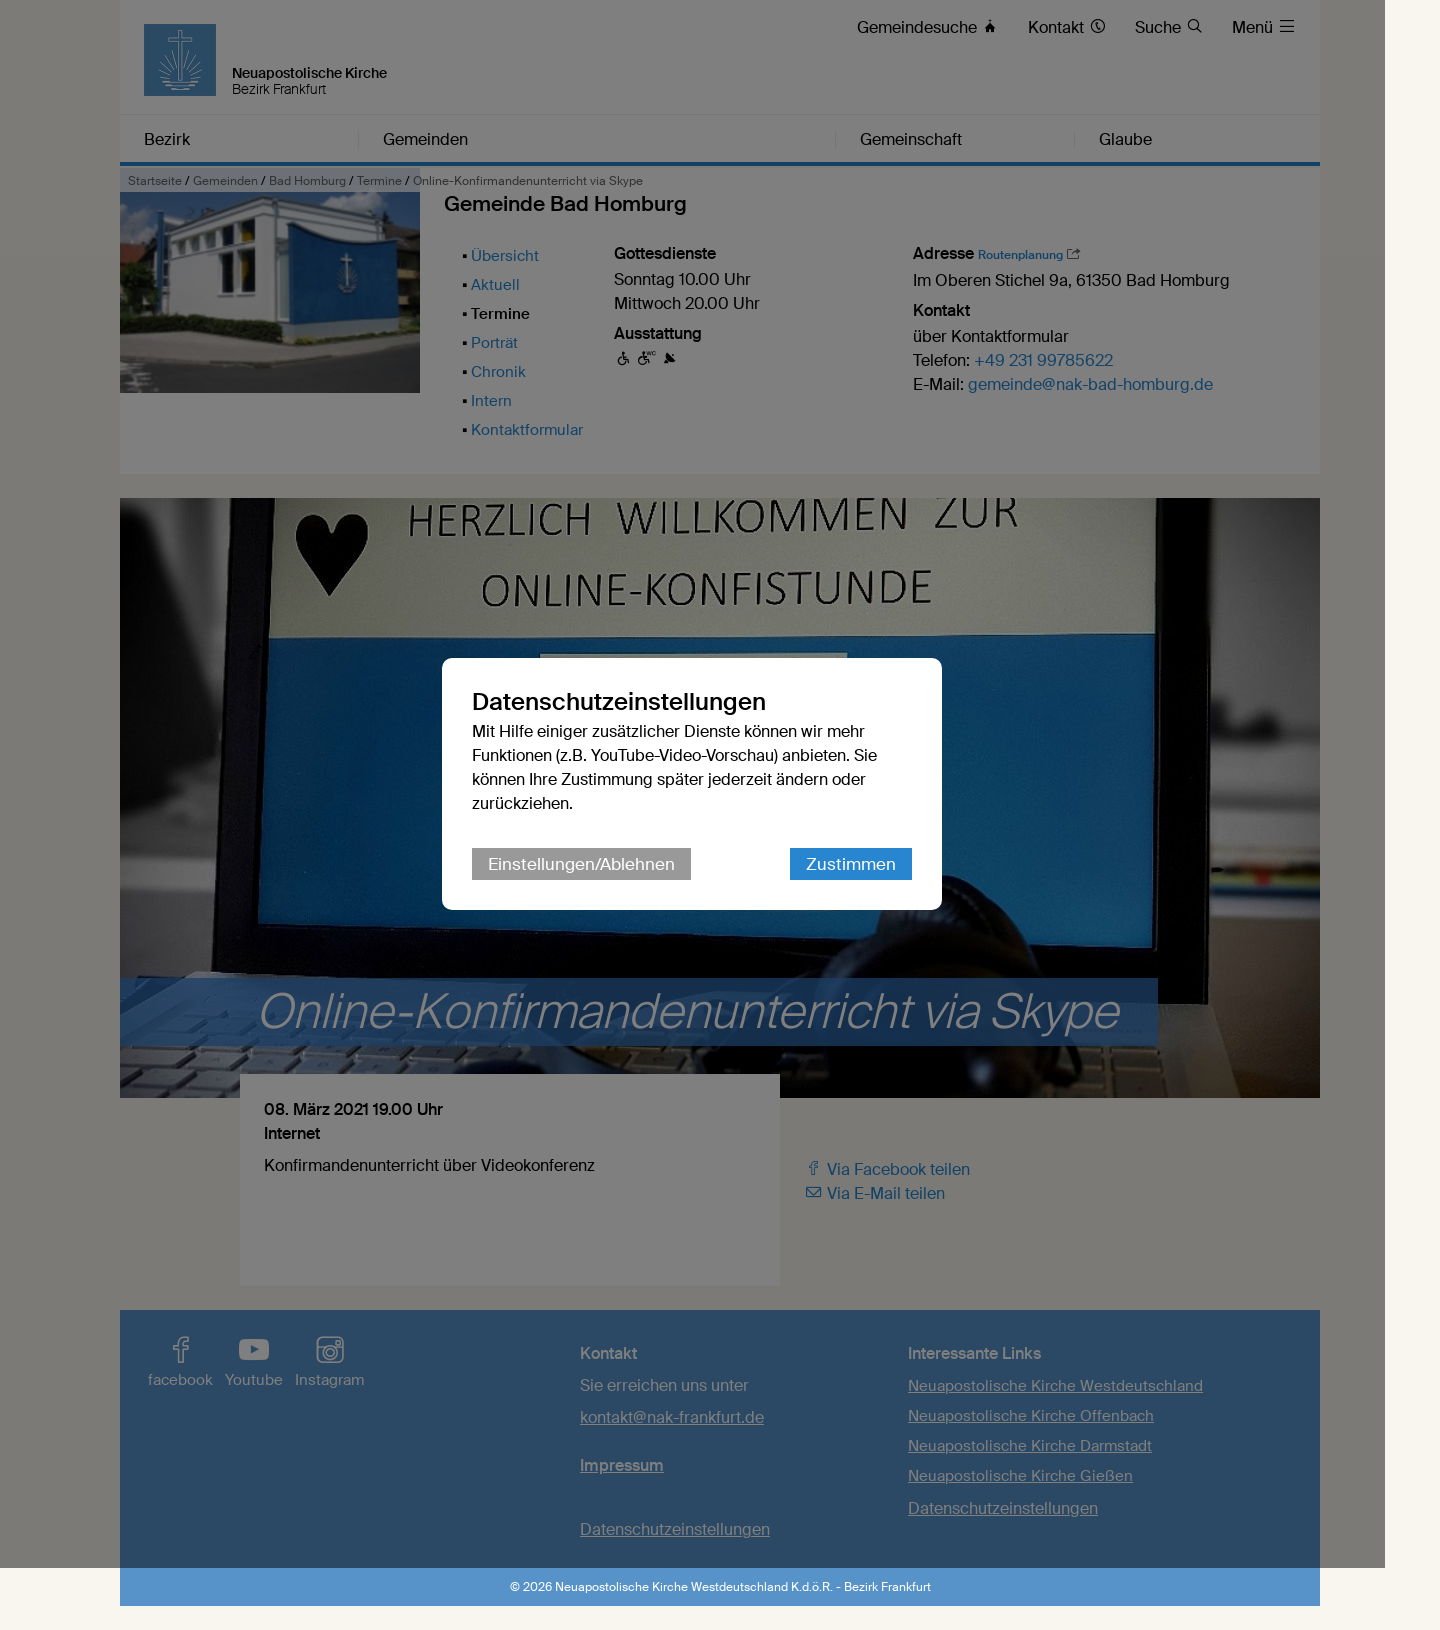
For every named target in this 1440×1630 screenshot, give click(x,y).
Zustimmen (879, 895)
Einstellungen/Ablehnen (609, 895)
